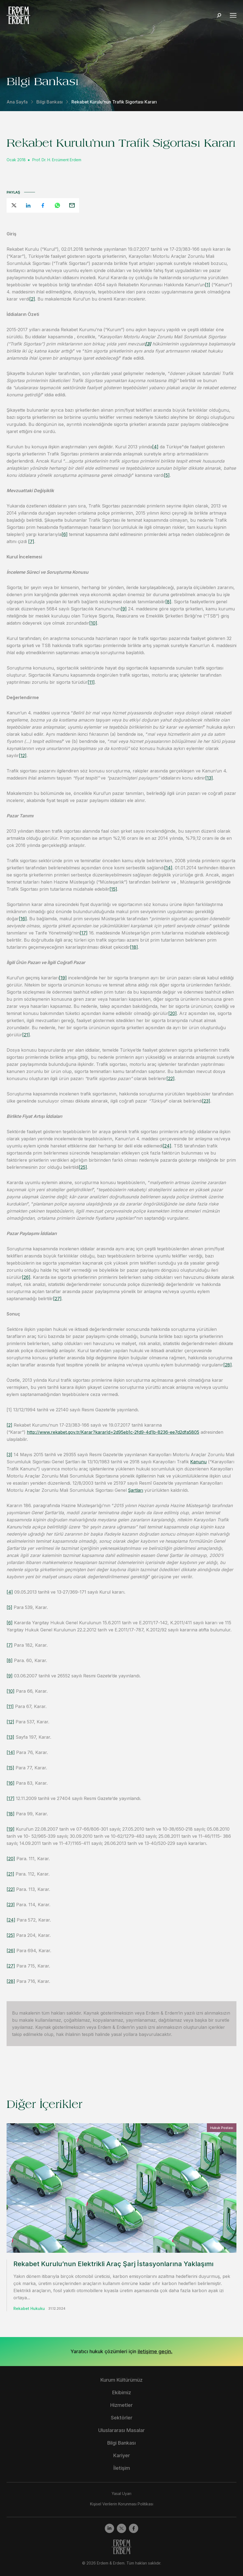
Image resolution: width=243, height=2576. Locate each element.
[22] (170, 1078)
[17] (84, 933)
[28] (227, 1365)
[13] (209, 778)
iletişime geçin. (155, 2351)
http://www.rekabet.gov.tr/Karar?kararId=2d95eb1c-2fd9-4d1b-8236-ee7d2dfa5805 (113, 1432)
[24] (167, 1146)
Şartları (135, 1490)
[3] (9, 1454)
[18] (134, 947)
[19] (63, 977)
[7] (31, 541)
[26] (26, 1277)
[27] (57, 1298)
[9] (124, 608)
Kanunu (198, 1461)
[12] (23, 755)
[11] (91, 682)
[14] (168, 867)
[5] (167, 475)
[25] (83, 1167)
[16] (23, 918)
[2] (32, 299)
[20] (172, 1013)
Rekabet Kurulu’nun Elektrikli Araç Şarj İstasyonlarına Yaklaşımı (113, 2264)
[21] (26, 1034)
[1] (207, 284)
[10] (93, 623)
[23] (206, 1101)
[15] (113, 889)
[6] (65, 534)
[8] (168, 601)
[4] (155, 446)
